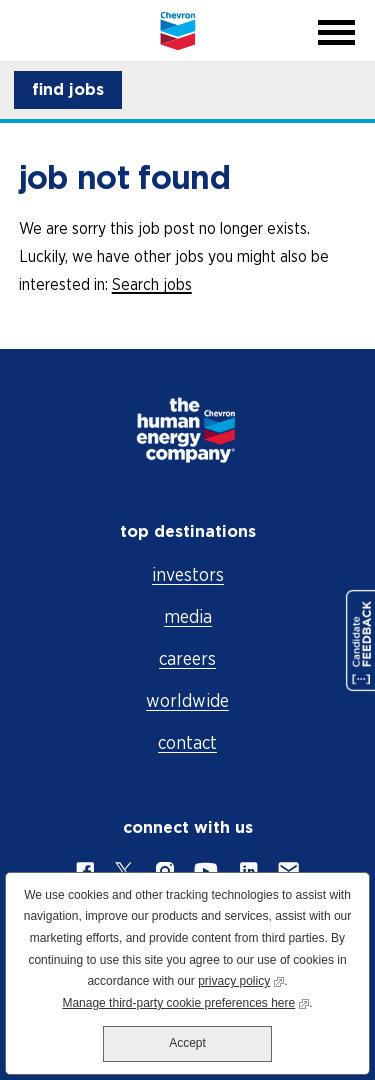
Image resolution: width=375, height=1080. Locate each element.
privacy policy (241, 979)
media (188, 616)
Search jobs (152, 284)
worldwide (187, 700)
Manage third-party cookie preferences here (185, 1001)
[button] (68, 90)
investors (188, 574)
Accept (187, 1043)
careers (187, 658)
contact (187, 742)
